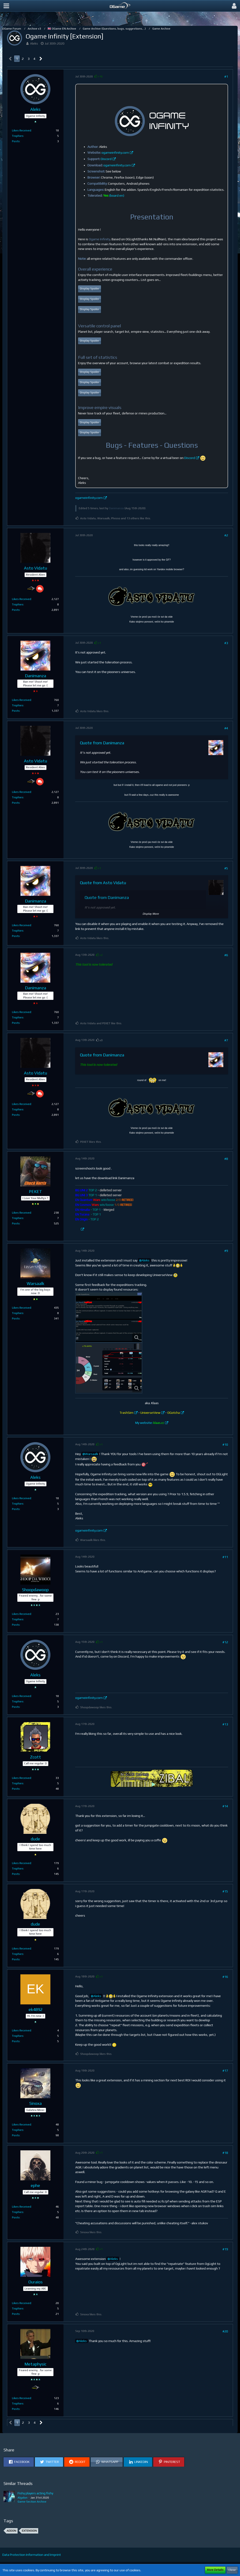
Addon (11, 2530)
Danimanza (116, 508)
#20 (225, 2331)
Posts (16, 141)
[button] (6, 6)
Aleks (34, 43)
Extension (29, 2530)
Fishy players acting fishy (35, 2493)
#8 (226, 1159)
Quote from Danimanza (102, 742)
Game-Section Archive (32, 2501)
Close (232, 2570)
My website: (149, 1423)
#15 (225, 1891)
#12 (225, 1642)
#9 (226, 1251)
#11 (225, 1557)
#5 (226, 868)
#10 (225, 1444)
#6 (226, 955)
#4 (226, 728)
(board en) (116, 195)
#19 (225, 2249)
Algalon (22, 2497)
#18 (225, 2153)
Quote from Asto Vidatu (103, 882)
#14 (225, 1806)
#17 (225, 2070)
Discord (106, 159)
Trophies (17, 136)
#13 (225, 1724)
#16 (225, 1977)
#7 (226, 1040)
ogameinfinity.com (115, 152)
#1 (226, 76)
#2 (226, 535)
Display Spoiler (89, 288)
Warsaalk (91, 1454)
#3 (226, 643)
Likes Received (21, 130)
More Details (215, 2570)
